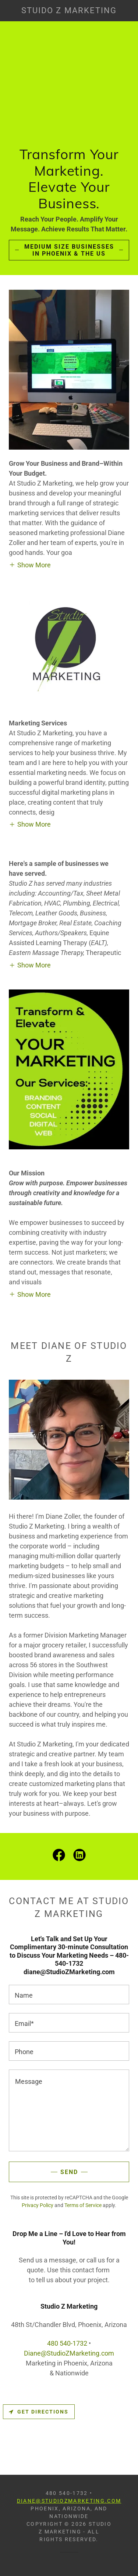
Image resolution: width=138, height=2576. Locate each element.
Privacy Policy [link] (37, 2205)
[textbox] (69, 1994)
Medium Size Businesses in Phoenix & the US (69, 250)
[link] (69, 10)
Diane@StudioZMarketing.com (69, 2501)
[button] (30, 564)
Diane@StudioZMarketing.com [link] (69, 2353)
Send (69, 2172)
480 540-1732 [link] (67, 2343)
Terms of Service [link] (83, 2205)
